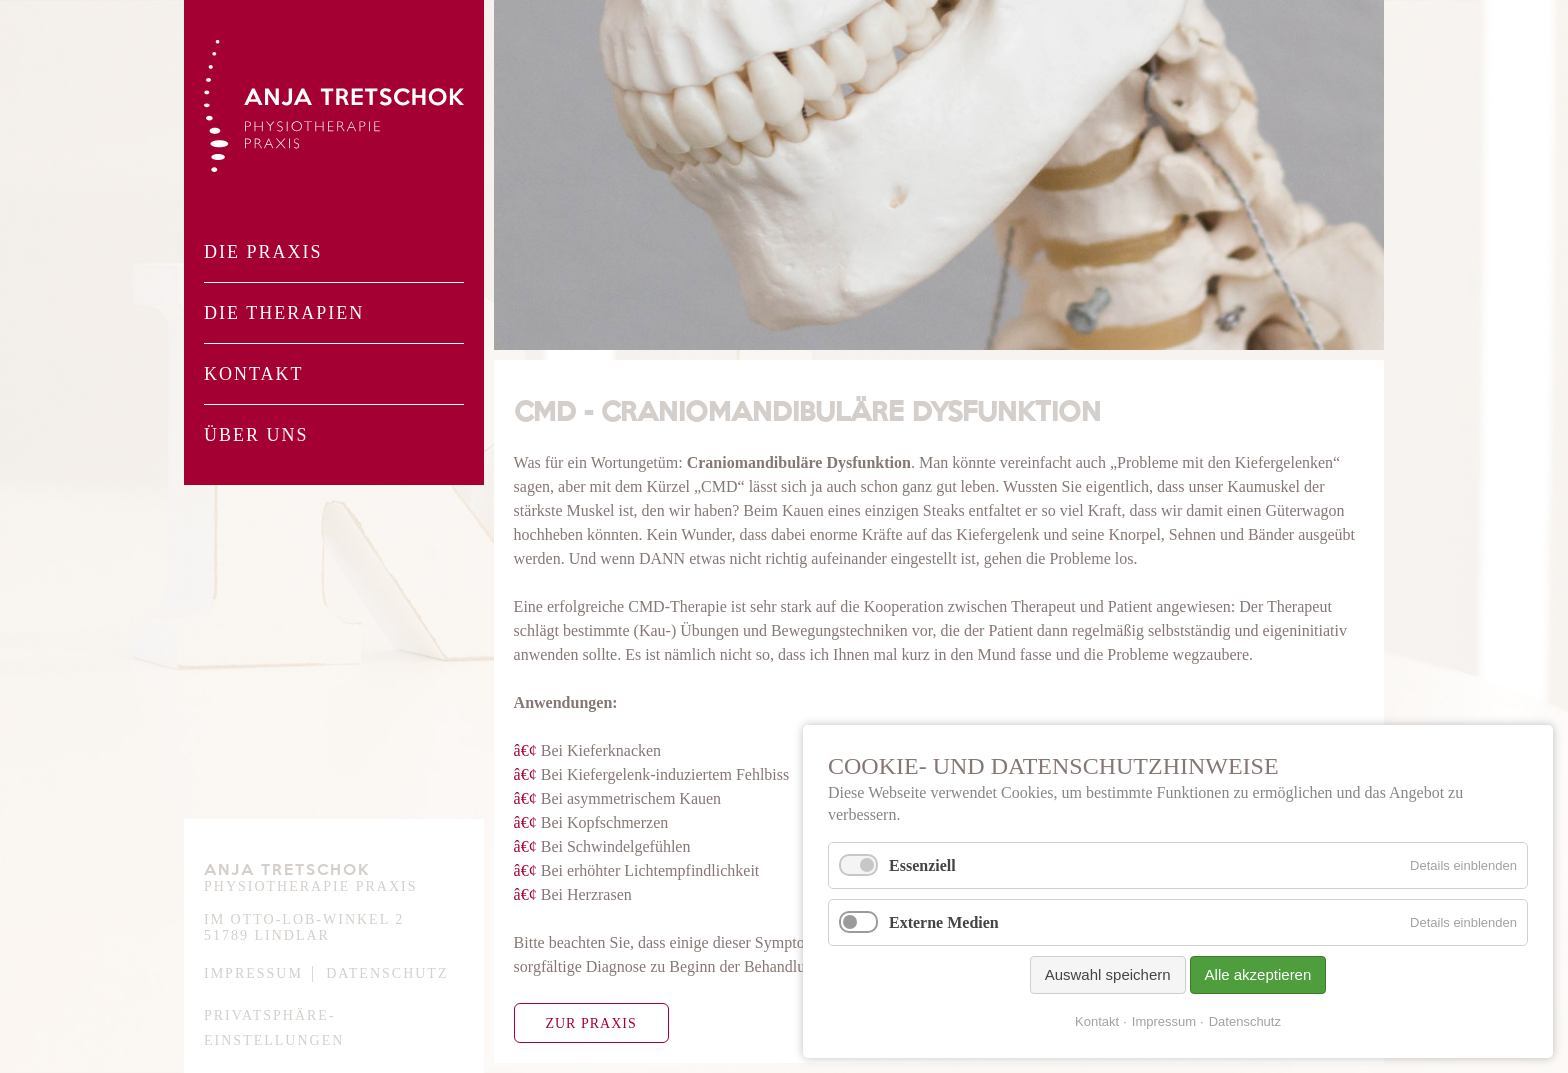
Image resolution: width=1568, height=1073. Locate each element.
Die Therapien (284, 313)
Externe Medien (944, 922)
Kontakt (254, 374)
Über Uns (256, 435)
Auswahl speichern (1108, 974)
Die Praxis (263, 252)
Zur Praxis (590, 1023)
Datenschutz (387, 973)
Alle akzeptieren (1258, 974)
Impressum (253, 973)
